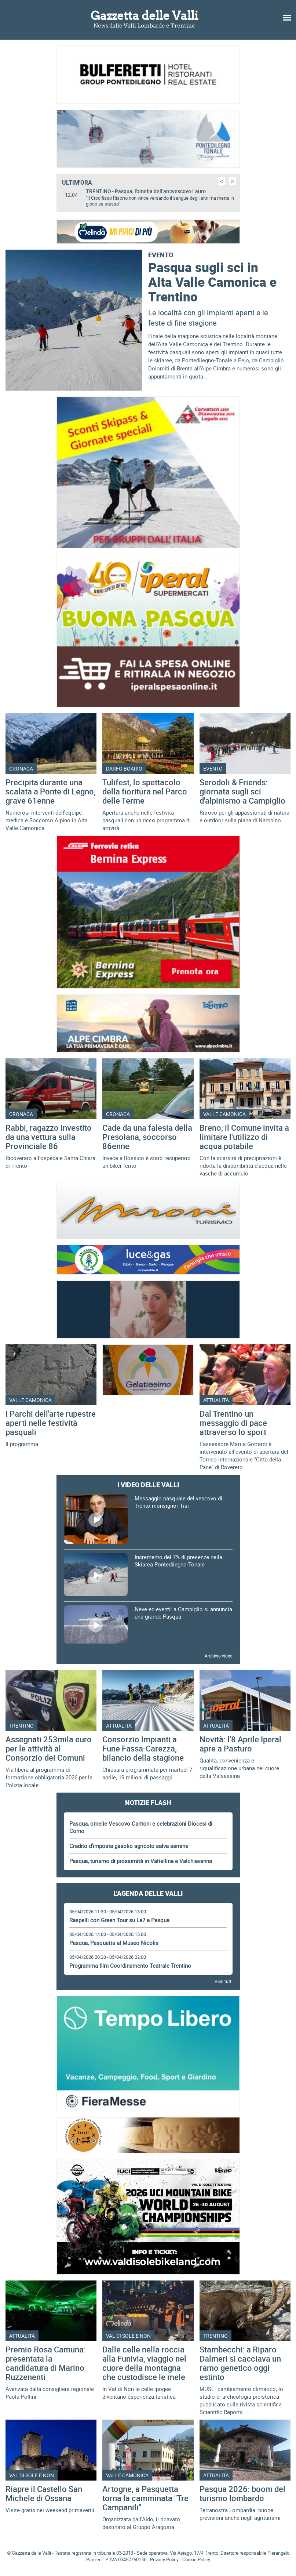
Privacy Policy (164, 2559)
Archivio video (219, 1656)
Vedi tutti (224, 1981)
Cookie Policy (196, 2559)
